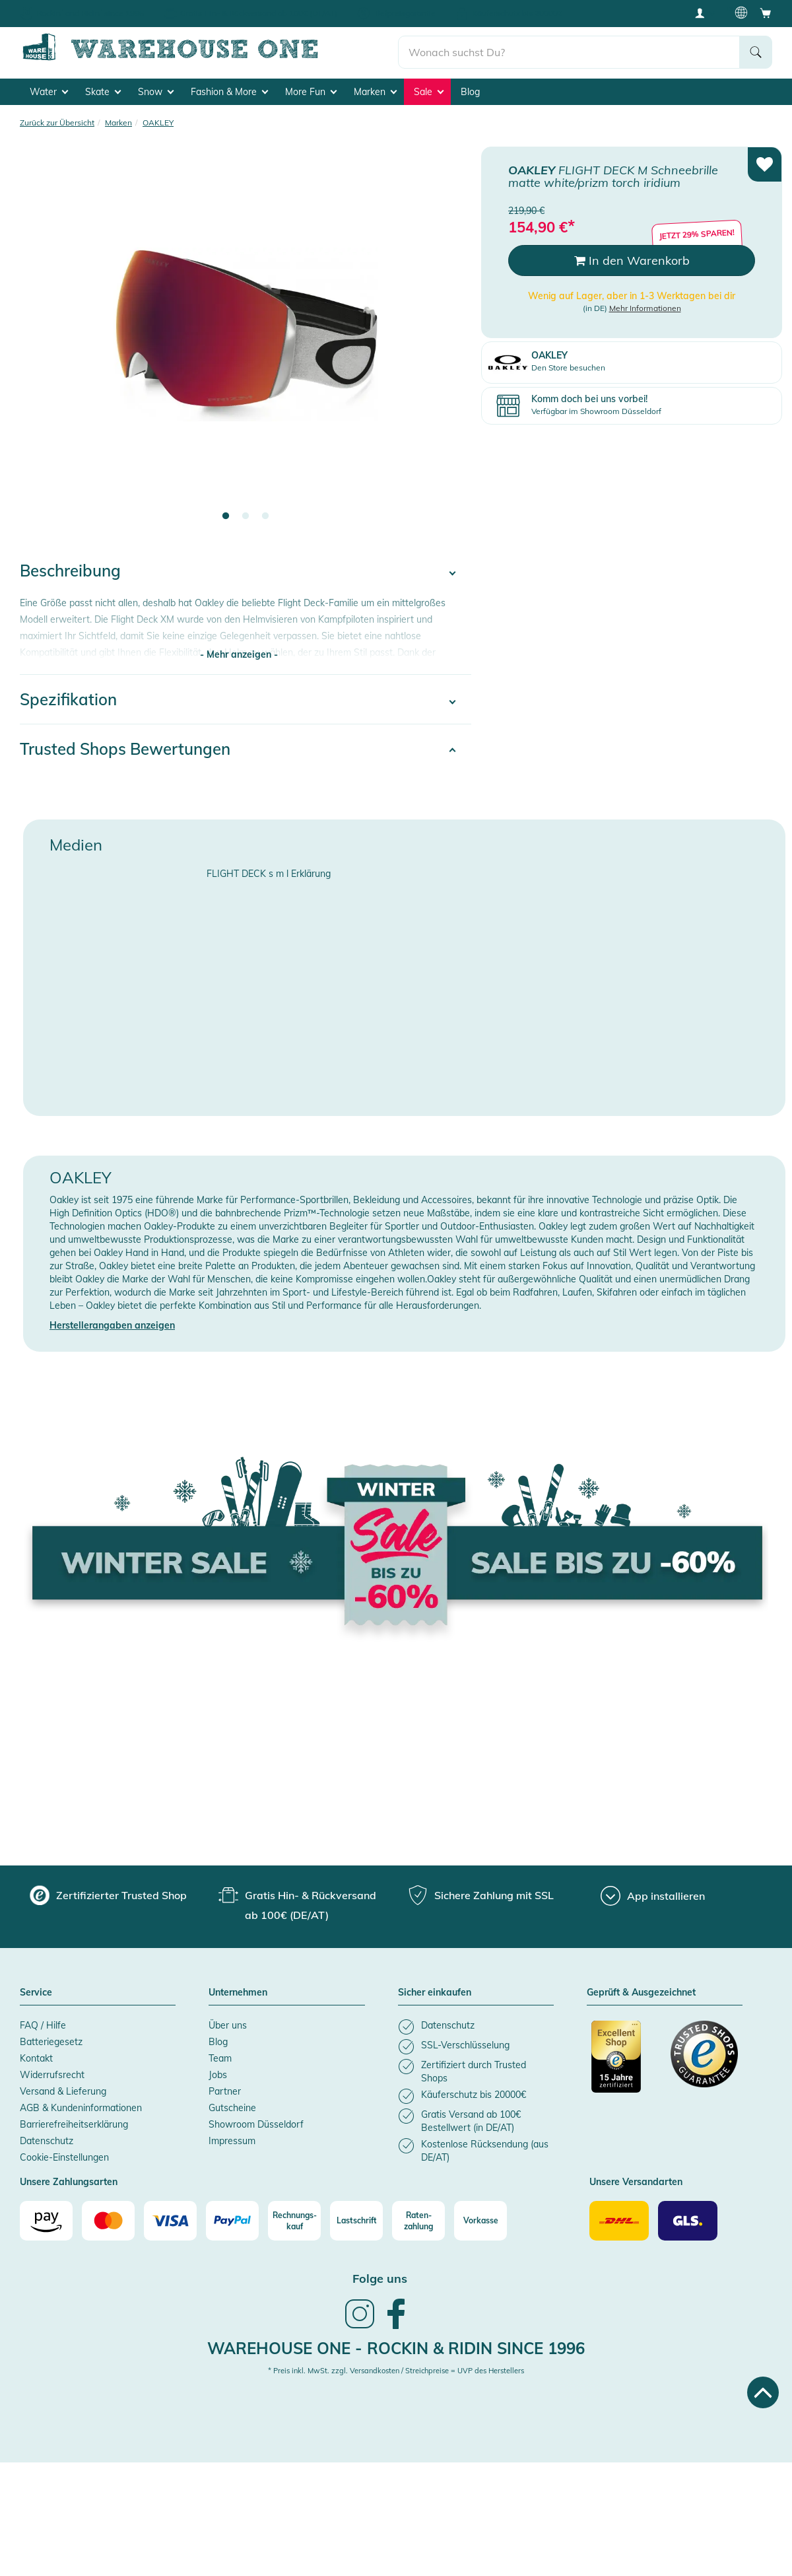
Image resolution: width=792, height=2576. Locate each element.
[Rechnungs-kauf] (294, 2219)
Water (49, 90)
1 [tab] (225, 514)
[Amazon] (46, 2219)
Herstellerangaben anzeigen (112, 1323)
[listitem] (476, 2025)
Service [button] (36, 1991)
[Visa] (170, 2219)
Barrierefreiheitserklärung (74, 2122)
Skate (103, 90)
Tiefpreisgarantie (405, 13)
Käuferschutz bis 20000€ (517, 13)
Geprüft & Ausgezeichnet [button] (641, 1991)
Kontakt (36, 2056)
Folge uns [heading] (379, 2276)
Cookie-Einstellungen (64, 2155)
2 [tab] (245, 514)
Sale (429, 90)
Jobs (218, 2073)
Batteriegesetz (51, 2040)
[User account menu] (704, 12)
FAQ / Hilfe (43, 2023)
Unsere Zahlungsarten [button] (68, 2180)
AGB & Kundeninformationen (81, 2106)
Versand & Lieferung (63, 2089)
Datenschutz (46, 2139)
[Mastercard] (108, 2219)
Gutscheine (232, 2106)
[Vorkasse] (480, 2219)
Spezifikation (68, 697)
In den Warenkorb (632, 258)
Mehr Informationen (645, 306)
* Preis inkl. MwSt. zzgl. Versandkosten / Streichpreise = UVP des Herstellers (396, 2368)
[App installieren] (653, 1893)
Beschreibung (70, 568)
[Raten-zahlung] (418, 2219)
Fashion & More (229, 90)
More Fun (311, 90)
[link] (359, 2325)
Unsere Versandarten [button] (635, 2180)
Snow (156, 90)
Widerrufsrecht (52, 2073)
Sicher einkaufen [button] (434, 1991)
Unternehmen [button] (238, 1991)
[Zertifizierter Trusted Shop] (625, 2062)
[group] (108, 1893)
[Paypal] (232, 2219)
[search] (569, 46)
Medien (76, 843)
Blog (470, 90)
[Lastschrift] (356, 2219)
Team (220, 2056)
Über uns (228, 2023)
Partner (225, 2089)
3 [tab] (265, 514)
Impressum (232, 2139)
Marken (375, 90)
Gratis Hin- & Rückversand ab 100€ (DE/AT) (258, 13)
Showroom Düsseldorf (256, 2122)
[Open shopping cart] (765, 12)
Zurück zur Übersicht (57, 120)
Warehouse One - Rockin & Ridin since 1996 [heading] (396, 2346)
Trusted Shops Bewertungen (125, 747)
